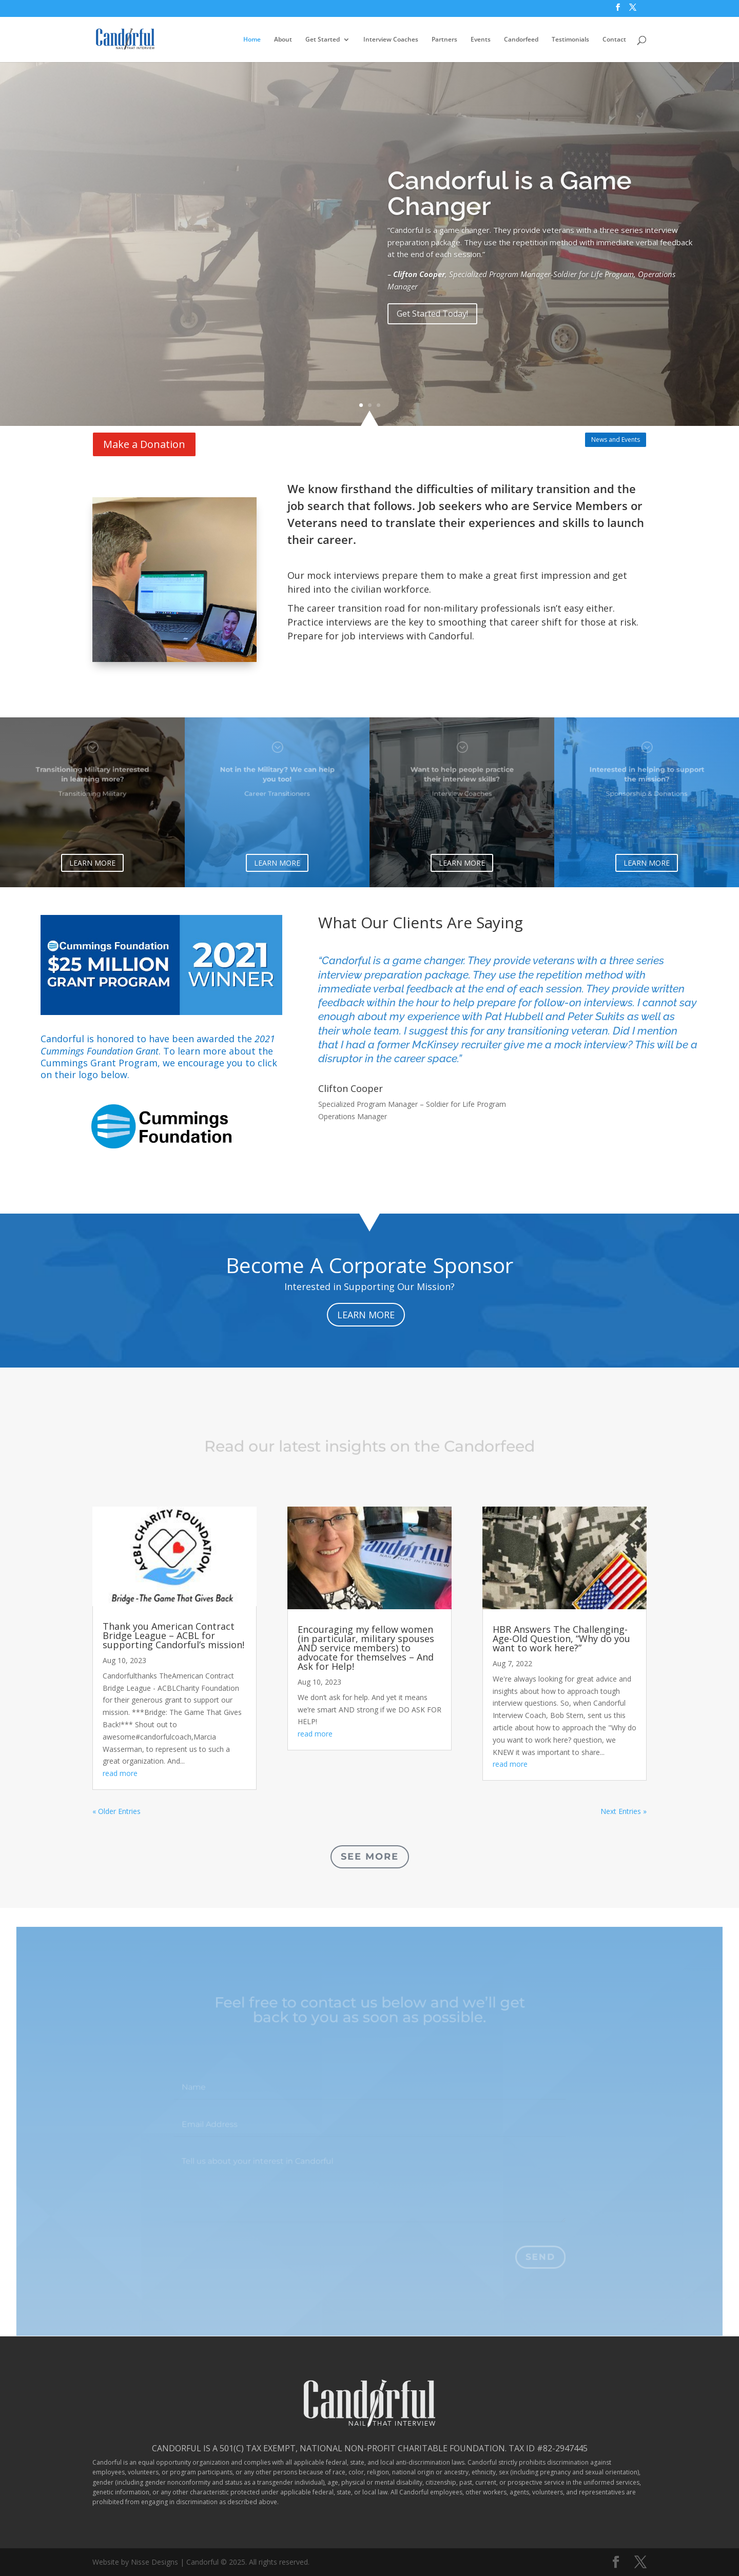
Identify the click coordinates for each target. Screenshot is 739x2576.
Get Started (322, 40)
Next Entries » (623, 1811)
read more (120, 1773)
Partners (444, 40)
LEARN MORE (92, 863)
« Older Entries (116, 1811)
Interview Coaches (390, 40)
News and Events (615, 439)
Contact (614, 40)
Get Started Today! (432, 342)
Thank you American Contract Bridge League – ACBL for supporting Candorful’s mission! (173, 1635)
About (283, 40)
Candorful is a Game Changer (509, 222)
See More (370, 1856)
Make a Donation (144, 444)
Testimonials (570, 40)
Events (481, 40)
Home (252, 40)
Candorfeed (521, 40)
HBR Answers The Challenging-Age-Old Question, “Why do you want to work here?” (561, 1638)
